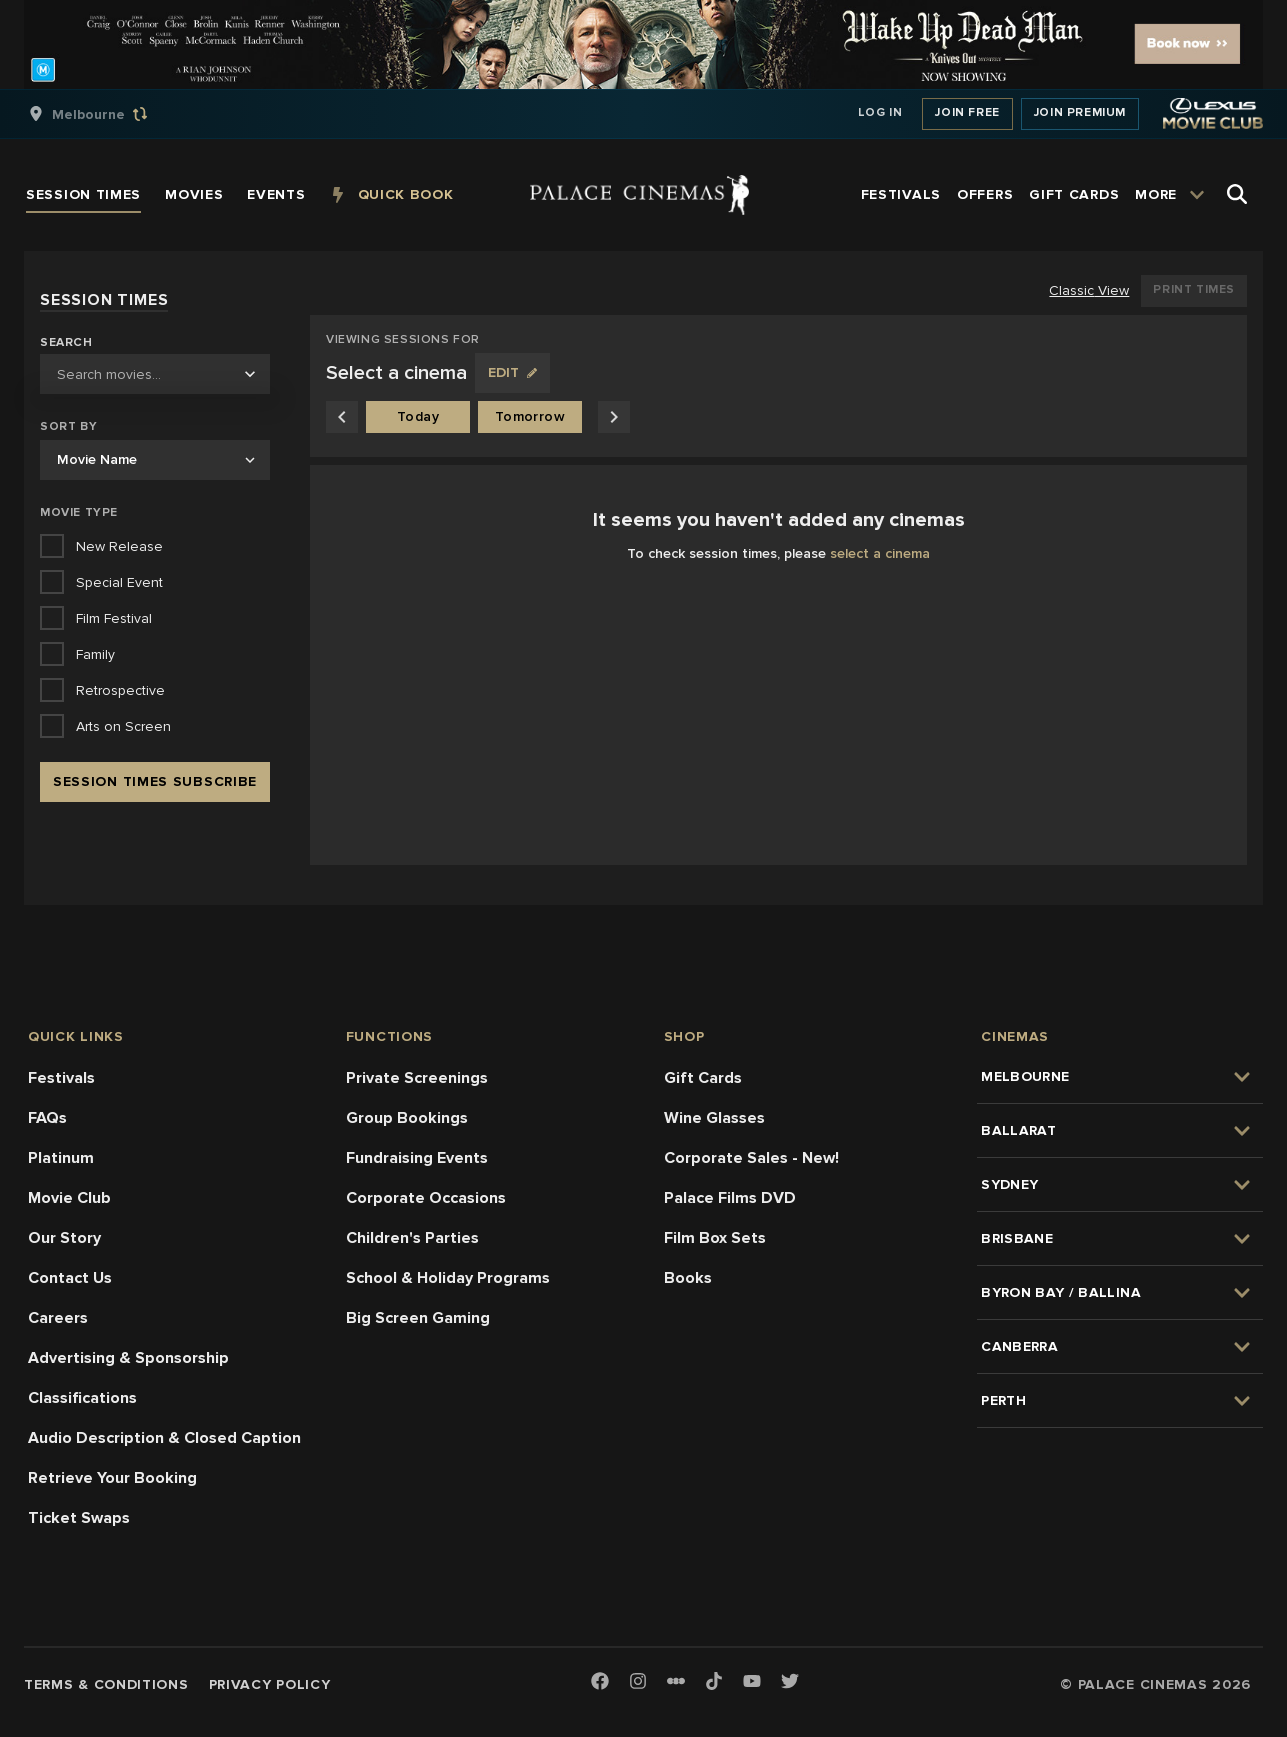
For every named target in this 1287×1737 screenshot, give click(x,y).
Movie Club (69, 1198)
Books (688, 1278)
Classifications (82, 1398)
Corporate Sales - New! (751, 1158)
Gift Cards (703, 1078)
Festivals (61, 1078)
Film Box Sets (715, 1238)
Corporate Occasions (426, 1198)
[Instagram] (638, 1682)
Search (66, 343)
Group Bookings (407, 1118)
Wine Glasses (714, 1118)
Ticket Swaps (79, 1518)
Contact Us (70, 1278)
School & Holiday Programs (448, 1278)
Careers (58, 1318)
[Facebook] (600, 1682)
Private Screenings (417, 1078)
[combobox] (155, 374)
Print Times (1194, 289)
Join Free (967, 112)
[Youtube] (752, 1682)
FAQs (47, 1118)
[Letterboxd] (676, 1681)
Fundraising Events (417, 1158)
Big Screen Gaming (418, 1318)
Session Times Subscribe (155, 781)
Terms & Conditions (106, 1684)
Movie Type (79, 512)
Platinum (61, 1158)
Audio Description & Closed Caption (164, 1438)
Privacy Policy (270, 1684)
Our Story (64, 1238)
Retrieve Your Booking (112, 1478)
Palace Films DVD (730, 1198)
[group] (109, 114)
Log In (880, 112)
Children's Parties (412, 1238)
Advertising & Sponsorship (128, 1358)
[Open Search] (1237, 194)
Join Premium (1080, 112)
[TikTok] (714, 1681)
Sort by (68, 426)
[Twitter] (790, 1682)
